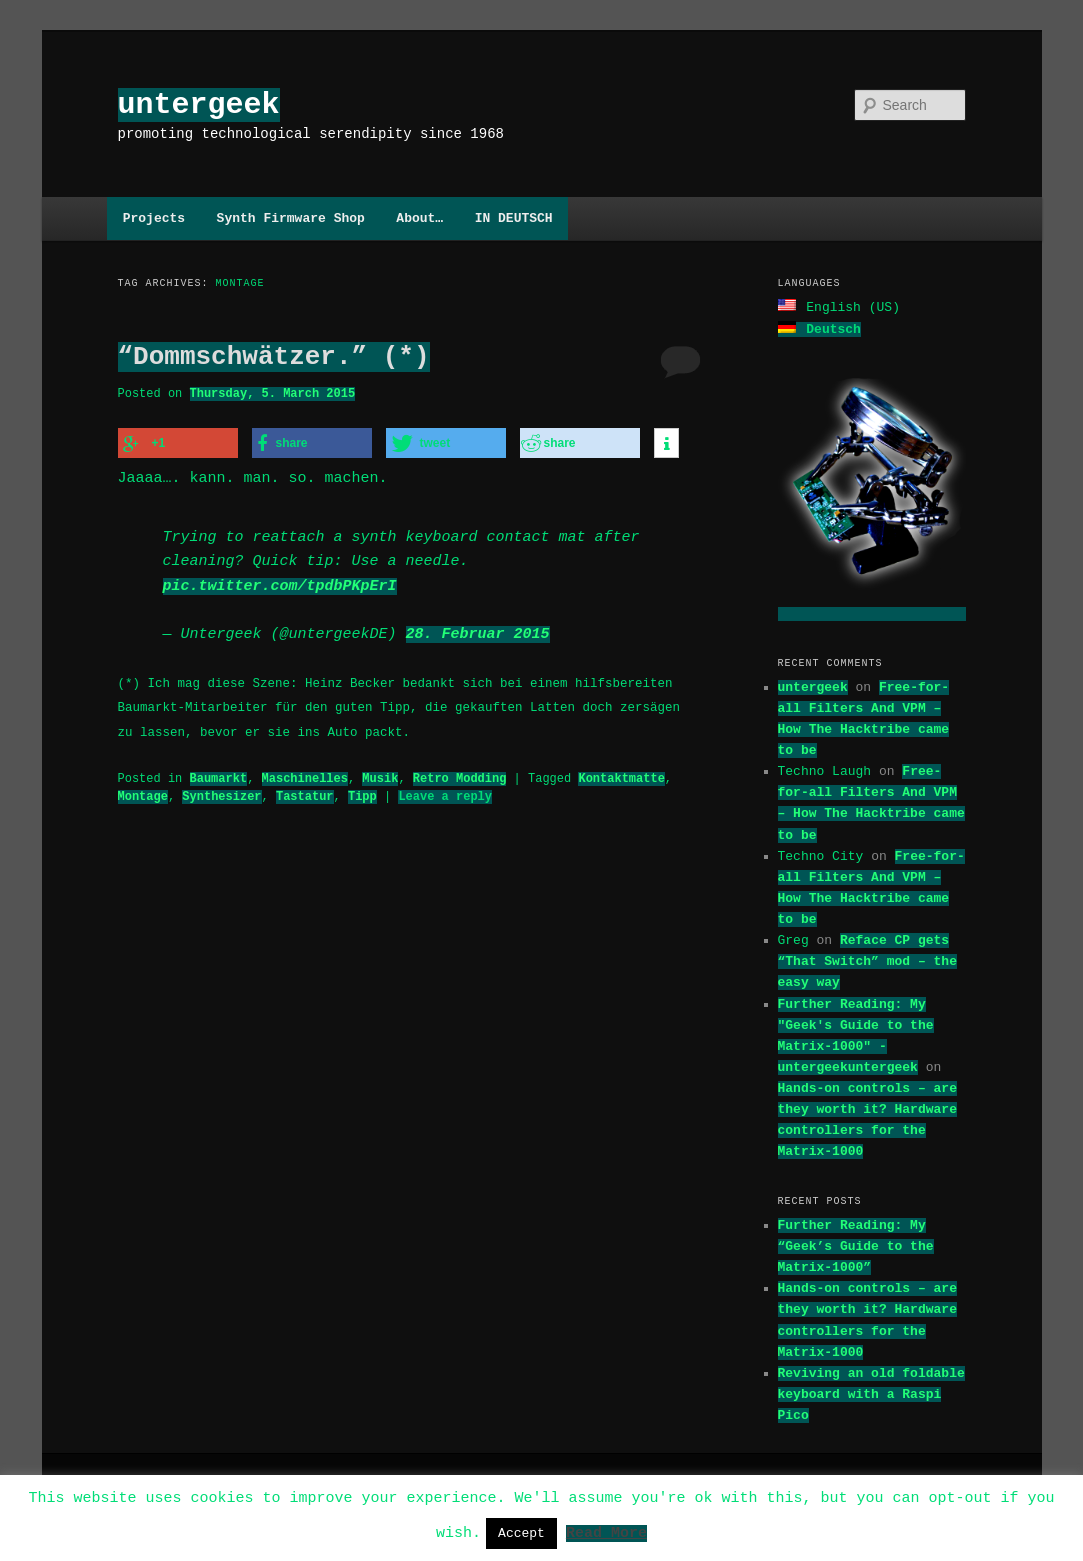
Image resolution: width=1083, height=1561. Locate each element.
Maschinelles (305, 775)
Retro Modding (460, 775)
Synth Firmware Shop (291, 218)
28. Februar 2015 (478, 632)
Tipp (362, 793)
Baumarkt (219, 775)
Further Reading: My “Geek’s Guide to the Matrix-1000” (856, 1244)
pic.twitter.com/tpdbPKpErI (280, 584)
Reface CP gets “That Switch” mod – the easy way (867, 959)
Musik (380, 775)
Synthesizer (221, 793)
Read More (606, 1532)
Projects (154, 218)
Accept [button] (521, 1533)
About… (419, 218)
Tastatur (305, 793)
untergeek (199, 104)
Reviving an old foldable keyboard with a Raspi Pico (871, 1392)
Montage (143, 793)
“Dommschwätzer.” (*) (274, 357)
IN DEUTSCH (514, 218)
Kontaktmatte (621, 775)
